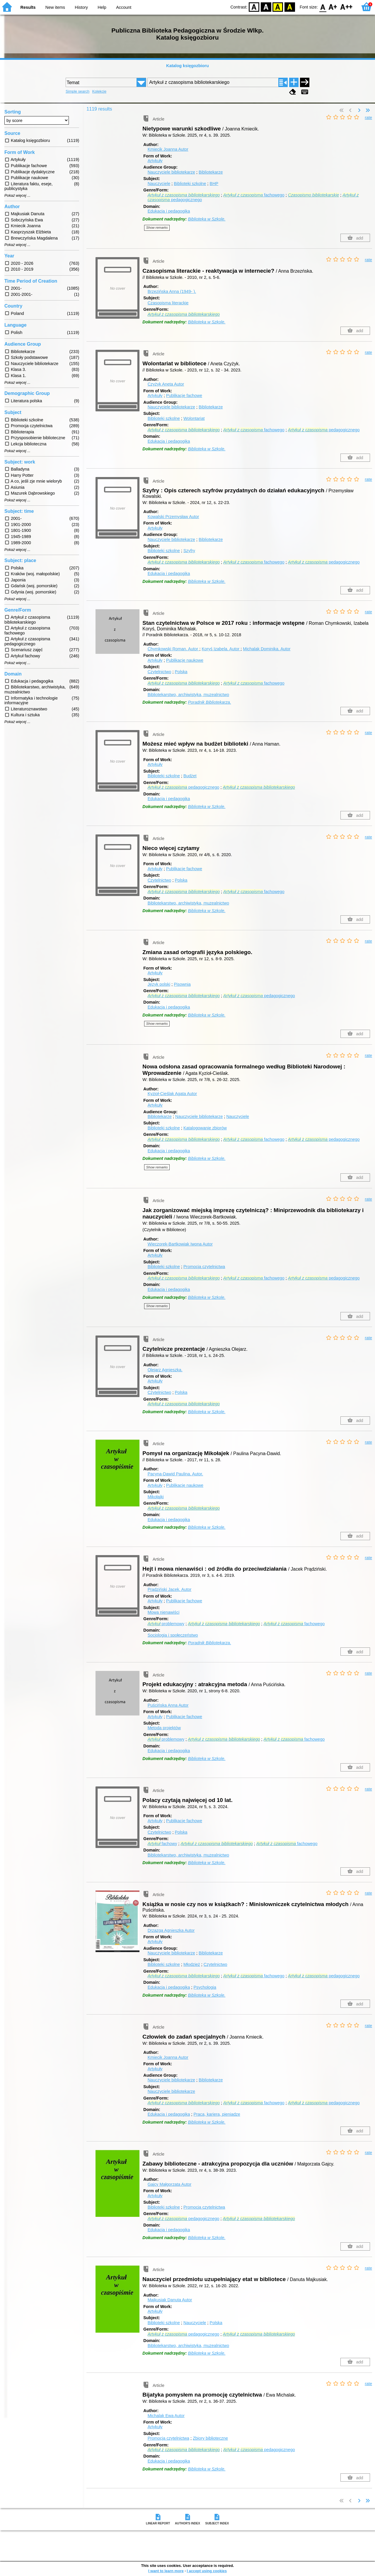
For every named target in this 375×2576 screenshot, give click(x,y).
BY (290, 6)
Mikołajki (156, 1496)
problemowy (166, 1623)
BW (266, 6)
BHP (214, 183)
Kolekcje (99, 91)
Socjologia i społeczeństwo (173, 1635)
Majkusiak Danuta (170, 2299)
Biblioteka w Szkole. (206, 219)
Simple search (77, 91)
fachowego (253, 195)
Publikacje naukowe (184, 660)
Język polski (159, 984)
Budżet (190, 775)
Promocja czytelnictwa (204, 1266)
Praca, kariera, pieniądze (216, 2114)
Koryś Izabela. (221, 648)
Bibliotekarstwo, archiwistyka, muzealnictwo (188, 694)
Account (123, 7)
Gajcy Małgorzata (170, 2184)
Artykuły (155, 160)
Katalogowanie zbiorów (205, 1128)
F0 (322, 6)
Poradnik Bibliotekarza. (209, 702)
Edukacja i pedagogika (169, 211)
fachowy (162, 1843)
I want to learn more (166, 2571)
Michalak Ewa (166, 2415)
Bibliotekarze (211, 172)
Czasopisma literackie (168, 303)
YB (278, 6)
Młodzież (191, 1964)
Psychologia (204, 1987)
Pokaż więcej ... (17, 196)
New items (55, 7)
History (81, 7)
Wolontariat (194, 418)
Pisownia (182, 984)
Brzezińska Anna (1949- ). (172, 291)
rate (368, 117)
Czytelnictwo (159, 671)
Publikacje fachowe (184, 395)
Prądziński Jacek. (170, 1589)
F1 (333, 6)
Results (28, 7)
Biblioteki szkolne (190, 183)
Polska (181, 671)
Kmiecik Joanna (168, 149)
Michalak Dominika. (266, 648)
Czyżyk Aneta (166, 384)
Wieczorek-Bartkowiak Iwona (180, 1244)
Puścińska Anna (168, 1705)
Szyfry (189, 550)
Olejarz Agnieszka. (165, 1369)
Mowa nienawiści (164, 1612)
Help (102, 7)
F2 (346, 6)
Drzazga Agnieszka (171, 1930)
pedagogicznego (324, 429)
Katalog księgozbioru (187, 65)
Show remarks (157, 227)
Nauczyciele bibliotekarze (171, 172)
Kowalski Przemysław (173, 516)
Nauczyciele (159, 183)
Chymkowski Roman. (174, 648)
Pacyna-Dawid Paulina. (175, 1474)
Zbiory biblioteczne (210, 2438)
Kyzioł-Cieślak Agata (172, 1093)
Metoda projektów (164, 1727)
